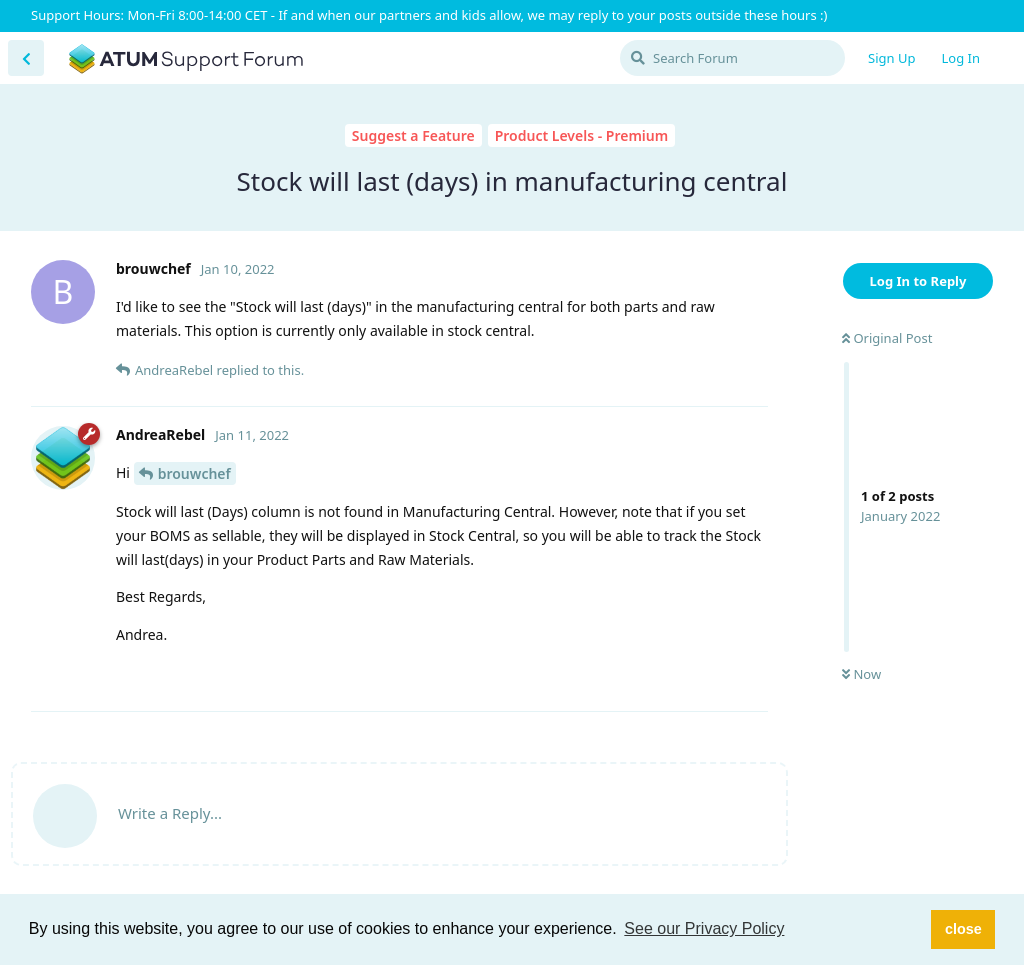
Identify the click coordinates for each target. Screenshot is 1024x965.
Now (861, 674)
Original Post (887, 338)
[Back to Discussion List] (26, 58)
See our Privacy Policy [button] (704, 928)
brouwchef (194, 473)
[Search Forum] (732, 58)
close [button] (963, 929)
